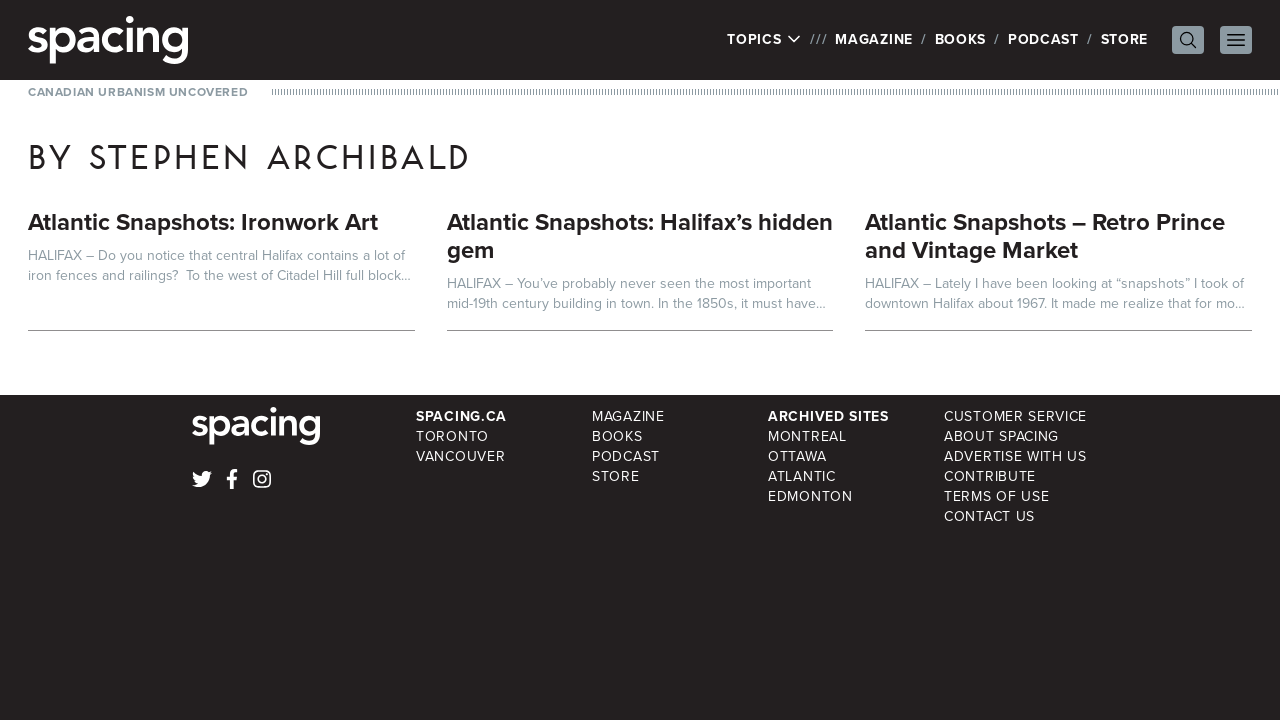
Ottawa (797, 456)
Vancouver (460, 456)
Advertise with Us (1015, 456)
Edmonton (810, 496)
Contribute (990, 476)
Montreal (807, 436)
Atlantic (802, 476)
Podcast (1043, 39)
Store (1125, 39)
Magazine (874, 39)
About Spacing (1001, 436)
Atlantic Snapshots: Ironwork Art (203, 222)
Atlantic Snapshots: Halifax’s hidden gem (640, 236)
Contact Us (989, 516)
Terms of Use (996, 496)
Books (961, 39)
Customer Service (1015, 416)
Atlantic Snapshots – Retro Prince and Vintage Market (1045, 236)
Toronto (452, 436)
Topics (764, 40)
